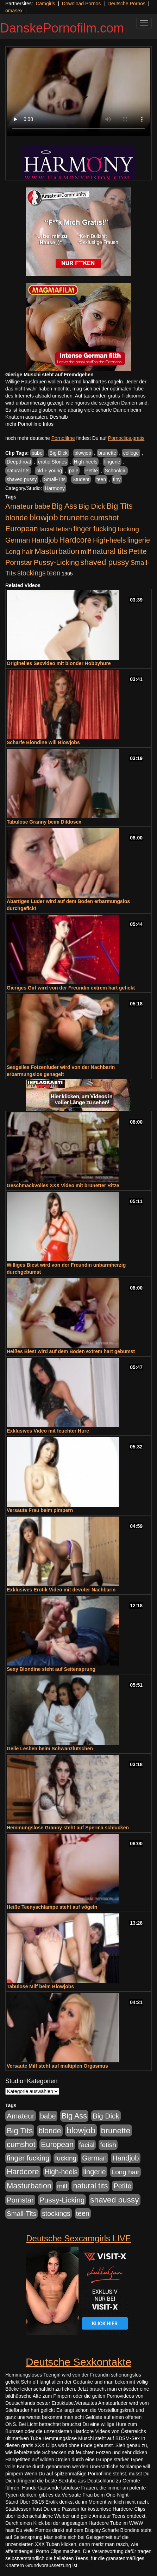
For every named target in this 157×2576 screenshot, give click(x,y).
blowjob (83, 453)
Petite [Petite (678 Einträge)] (138, 551)
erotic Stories (52, 462)
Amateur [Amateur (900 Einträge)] (19, 506)
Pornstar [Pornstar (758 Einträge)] (18, 562)
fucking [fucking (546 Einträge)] (128, 529)
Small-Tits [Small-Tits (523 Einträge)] (21, 2213)
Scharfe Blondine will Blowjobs (43, 742)
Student (81, 479)
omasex (14, 10)
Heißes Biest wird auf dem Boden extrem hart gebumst (71, 1351)
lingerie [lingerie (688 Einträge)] (138, 540)
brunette (107, 453)
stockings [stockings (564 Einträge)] (31, 573)
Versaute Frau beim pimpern (40, 1510)
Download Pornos (81, 3)
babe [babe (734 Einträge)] (42, 506)
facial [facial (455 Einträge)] (47, 529)
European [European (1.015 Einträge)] (21, 529)
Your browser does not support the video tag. (78, 92)
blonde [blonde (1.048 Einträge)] (16, 518)
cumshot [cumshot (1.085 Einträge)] (104, 517)
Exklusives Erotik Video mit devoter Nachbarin (61, 1589)
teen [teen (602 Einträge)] (54, 573)
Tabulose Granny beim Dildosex (44, 822)
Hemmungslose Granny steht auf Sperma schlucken (68, 1827)
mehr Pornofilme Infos (29, 424)
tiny (117, 479)
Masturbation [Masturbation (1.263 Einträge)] (56, 551)
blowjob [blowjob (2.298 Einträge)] (43, 517)
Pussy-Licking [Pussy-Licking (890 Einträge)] (56, 562)
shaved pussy (22, 479)
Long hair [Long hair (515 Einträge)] (19, 551)
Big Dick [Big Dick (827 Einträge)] (91, 506)
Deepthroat (19, 462)
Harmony (55, 488)
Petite (91, 470)
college (131, 453)
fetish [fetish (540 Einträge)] (64, 529)
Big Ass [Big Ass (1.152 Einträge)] (64, 506)
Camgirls (45, 3)
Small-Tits (54, 479)
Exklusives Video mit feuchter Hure (48, 1431)
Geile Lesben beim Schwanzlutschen (50, 1748)
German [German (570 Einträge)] (17, 540)
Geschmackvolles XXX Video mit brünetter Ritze (63, 1185)
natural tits (18, 470)
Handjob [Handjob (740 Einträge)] (44, 540)
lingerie (112, 462)
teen (101, 479)
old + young (49, 470)
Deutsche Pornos (126, 3)
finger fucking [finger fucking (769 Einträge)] (95, 529)
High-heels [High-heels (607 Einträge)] (109, 540)
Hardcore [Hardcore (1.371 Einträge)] (75, 540)
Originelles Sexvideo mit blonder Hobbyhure (59, 663)
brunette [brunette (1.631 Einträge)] (74, 517)
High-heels (86, 462)
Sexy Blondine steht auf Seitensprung (51, 1669)
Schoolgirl (115, 470)
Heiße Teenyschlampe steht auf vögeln (52, 1907)
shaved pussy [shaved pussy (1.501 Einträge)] (104, 562)
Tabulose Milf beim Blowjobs (40, 1986)
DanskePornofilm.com (62, 28)
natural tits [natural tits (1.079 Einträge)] (110, 551)
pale (73, 470)
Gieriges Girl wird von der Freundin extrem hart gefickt (71, 988)
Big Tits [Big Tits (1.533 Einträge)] (120, 505)
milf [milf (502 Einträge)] (86, 551)
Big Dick (58, 453)
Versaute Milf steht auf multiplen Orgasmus (57, 2066)
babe (37, 453)
